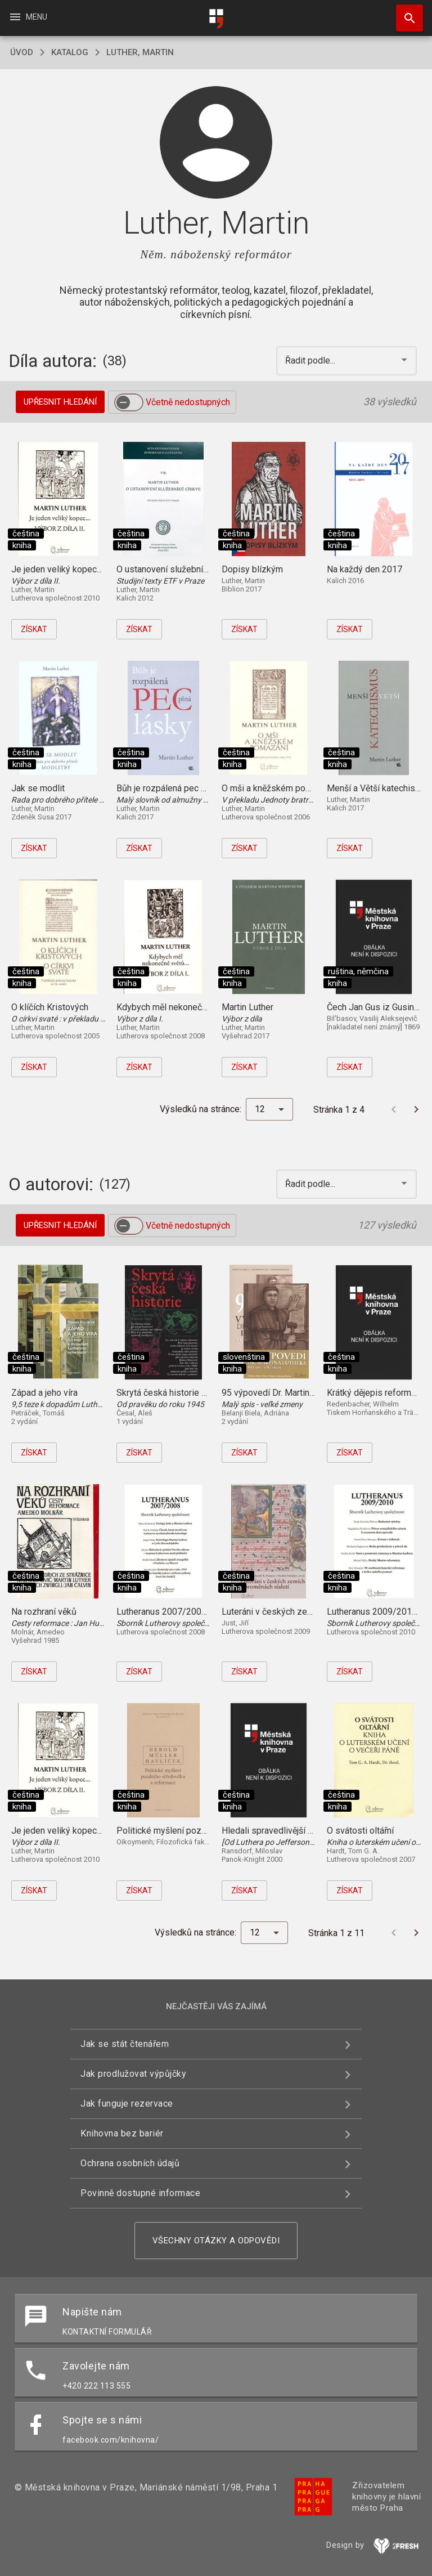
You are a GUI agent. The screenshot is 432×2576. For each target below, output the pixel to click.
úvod (21, 52)
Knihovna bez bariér (122, 2133)
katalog (69, 52)
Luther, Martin (140, 52)
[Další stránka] (416, 1109)
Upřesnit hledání (60, 402)
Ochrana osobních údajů (129, 2163)
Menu (27, 17)
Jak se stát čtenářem (124, 2044)
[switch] (128, 402)
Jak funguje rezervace (126, 2103)
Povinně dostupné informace (140, 2193)
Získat (34, 629)
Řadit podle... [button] (311, 360)
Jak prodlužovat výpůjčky (133, 2073)
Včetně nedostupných (188, 402)
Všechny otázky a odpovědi (216, 2240)
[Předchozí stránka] (393, 1109)
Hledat (404, 12)
